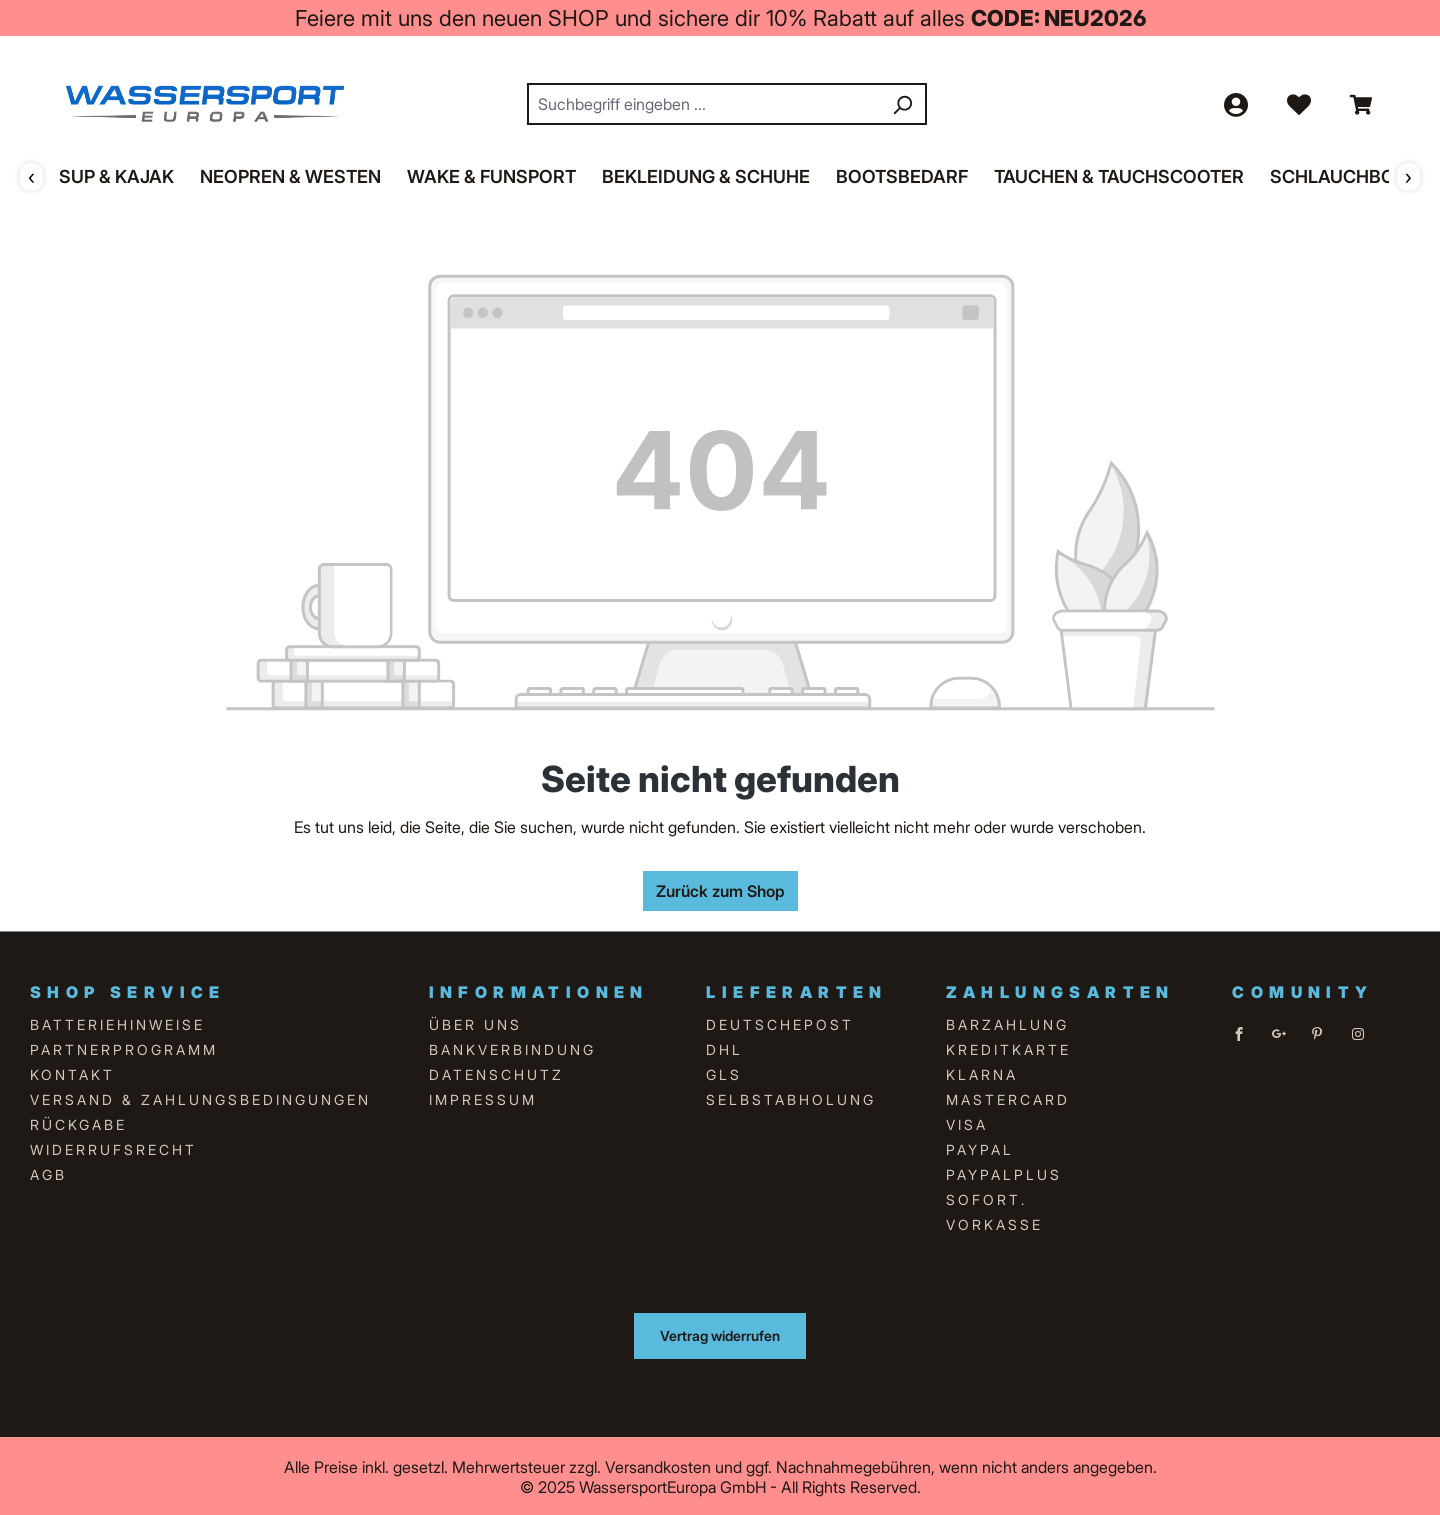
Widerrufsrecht (113, 1147)
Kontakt (72, 1072)
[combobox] (704, 103)
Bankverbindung (512, 1047)
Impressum (483, 1097)
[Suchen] (902, 103)
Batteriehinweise (117, 1022)
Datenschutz (496, 1072)
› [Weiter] (1408, 175)
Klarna (982, 1072)
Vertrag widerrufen (720, 1333)
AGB (48, 1172)
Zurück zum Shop (720, 889)
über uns (475, 1022)
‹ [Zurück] (31, 175)
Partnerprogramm (124, 1047)
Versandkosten (658, 1465)
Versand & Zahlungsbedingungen (200, 1097)
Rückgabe (78, 1122)
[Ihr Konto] (1235, 103)
